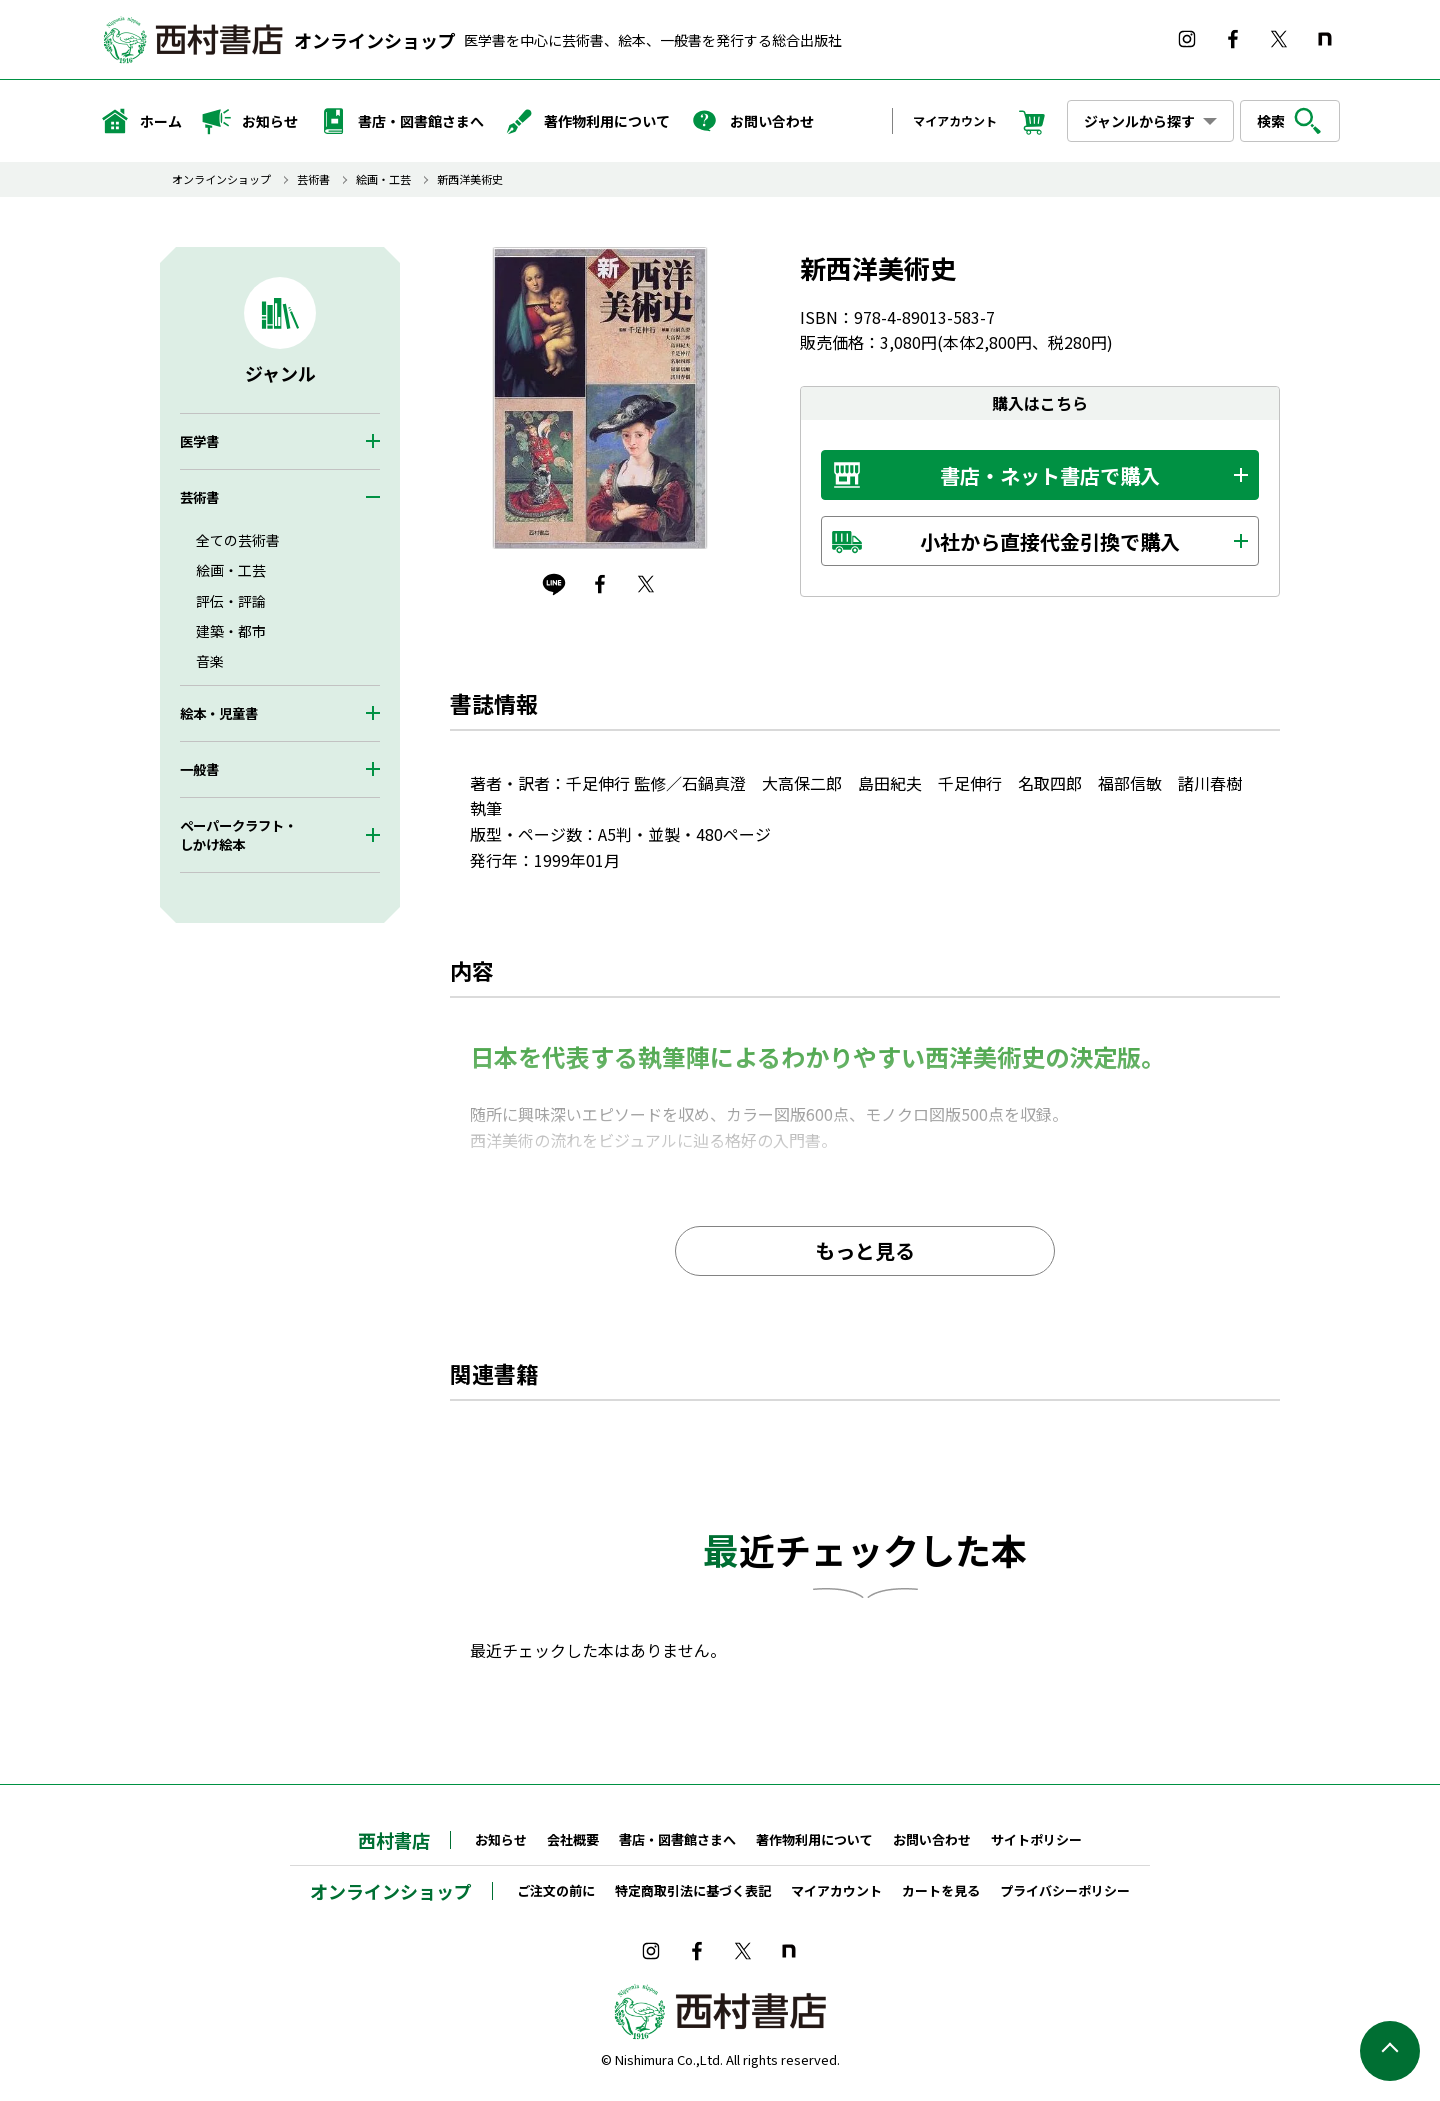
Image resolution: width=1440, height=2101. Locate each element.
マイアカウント (955, 120)
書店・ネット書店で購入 (1050, 475)
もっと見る (865, 1250)
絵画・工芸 (383, 179)
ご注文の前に (556, 1890)
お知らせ (250, 121)
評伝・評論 (231, 601)
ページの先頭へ (1390, 2051)
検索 (1290, 121)
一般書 (199, 769)
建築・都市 (231, 631)
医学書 (199, 441)
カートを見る (941, 1890)
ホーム (141, 121)
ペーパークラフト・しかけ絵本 (238, 835)
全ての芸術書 (238, 540)
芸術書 (313, 179)
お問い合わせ (752, 121)
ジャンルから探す (1139, 121)
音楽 (210, 661)
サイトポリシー (1036, 1839)
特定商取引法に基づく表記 (693, 1890)
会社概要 (573, 1839)
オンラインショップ (375, 40)
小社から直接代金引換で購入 (1050, 541)
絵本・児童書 (219, 713)
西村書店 (394, 1840)
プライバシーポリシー (1065, 1890)
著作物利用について (587, 121)
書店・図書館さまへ (401, 121)
